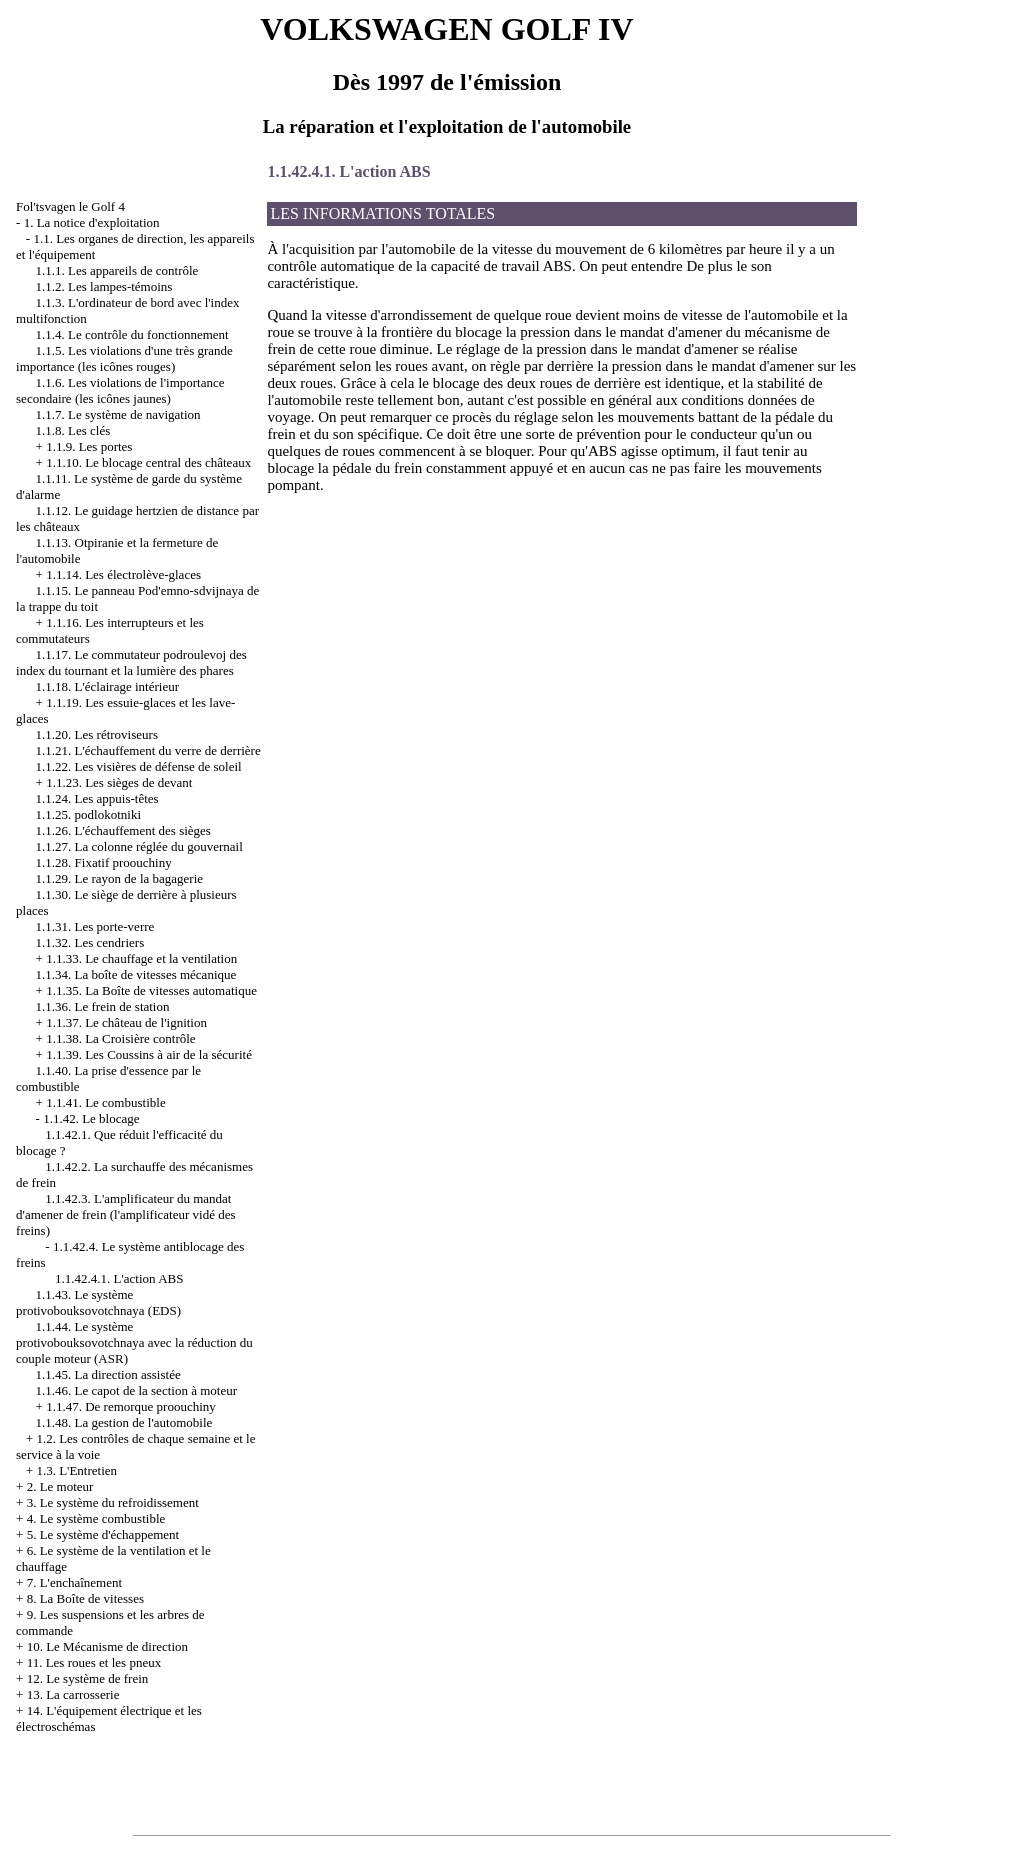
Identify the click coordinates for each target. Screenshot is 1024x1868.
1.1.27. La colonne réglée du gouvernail (139, 846)
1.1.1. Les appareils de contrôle (117, 270)
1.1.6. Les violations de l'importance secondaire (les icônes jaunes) (120, 390)
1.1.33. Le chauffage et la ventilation (141, 958)
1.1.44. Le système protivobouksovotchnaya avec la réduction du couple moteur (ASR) (134, 1342)
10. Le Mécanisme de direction (107, 1646)
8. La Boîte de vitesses (85, 1598)
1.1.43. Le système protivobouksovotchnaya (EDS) (98, 1302)
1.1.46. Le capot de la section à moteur (136, 1390)
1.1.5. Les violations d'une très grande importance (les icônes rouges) (124, 358)
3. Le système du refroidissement (113, 1502)
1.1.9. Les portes (89, 446)
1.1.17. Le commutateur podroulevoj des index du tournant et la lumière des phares (131, 662)
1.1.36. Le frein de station (103, 1006)
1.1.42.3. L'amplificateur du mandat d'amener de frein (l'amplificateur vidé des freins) (125, 1214)
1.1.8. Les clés (73, 430)
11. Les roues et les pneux (94, 1662)
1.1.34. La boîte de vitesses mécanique (136, 974)
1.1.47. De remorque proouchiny (131, 1406)
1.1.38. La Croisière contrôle (120, 1038)
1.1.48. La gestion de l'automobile (124, 1422)
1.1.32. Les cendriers (90, 942)
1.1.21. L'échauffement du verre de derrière (148, 750)
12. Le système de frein (88, 1678)
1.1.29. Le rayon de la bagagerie (119, 878)
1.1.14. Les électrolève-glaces (123, 574)
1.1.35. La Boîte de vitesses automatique (151, 990)
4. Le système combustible (96, 1518)
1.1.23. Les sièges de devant (119, 782)
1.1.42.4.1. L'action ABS (119, 1278)
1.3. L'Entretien (76, 1470)
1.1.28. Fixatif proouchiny (104, 862)
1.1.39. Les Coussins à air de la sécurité (149, 1054)
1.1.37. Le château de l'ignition (126, 1022)
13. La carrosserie (73, 1694)
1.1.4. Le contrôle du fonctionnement (132, 334)
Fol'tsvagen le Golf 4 (70, 206)
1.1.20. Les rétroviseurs (97, 734)
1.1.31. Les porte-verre (95, 926)
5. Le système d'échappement (103, 1534)
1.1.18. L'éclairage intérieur (107, 686)
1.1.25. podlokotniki (88, 814)
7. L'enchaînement (74, 1582)
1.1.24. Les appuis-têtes (97, 798)
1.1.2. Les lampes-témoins (104, 286)
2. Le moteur (60, 1486)
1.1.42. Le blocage (91, 1118)
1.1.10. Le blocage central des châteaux (148, 462)
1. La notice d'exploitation (92, 222)
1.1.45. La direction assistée (108, 1374)
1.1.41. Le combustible (106, 1102)
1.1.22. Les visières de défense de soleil (139, 766)
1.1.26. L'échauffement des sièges (123, 830)
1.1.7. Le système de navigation (118, 414)
